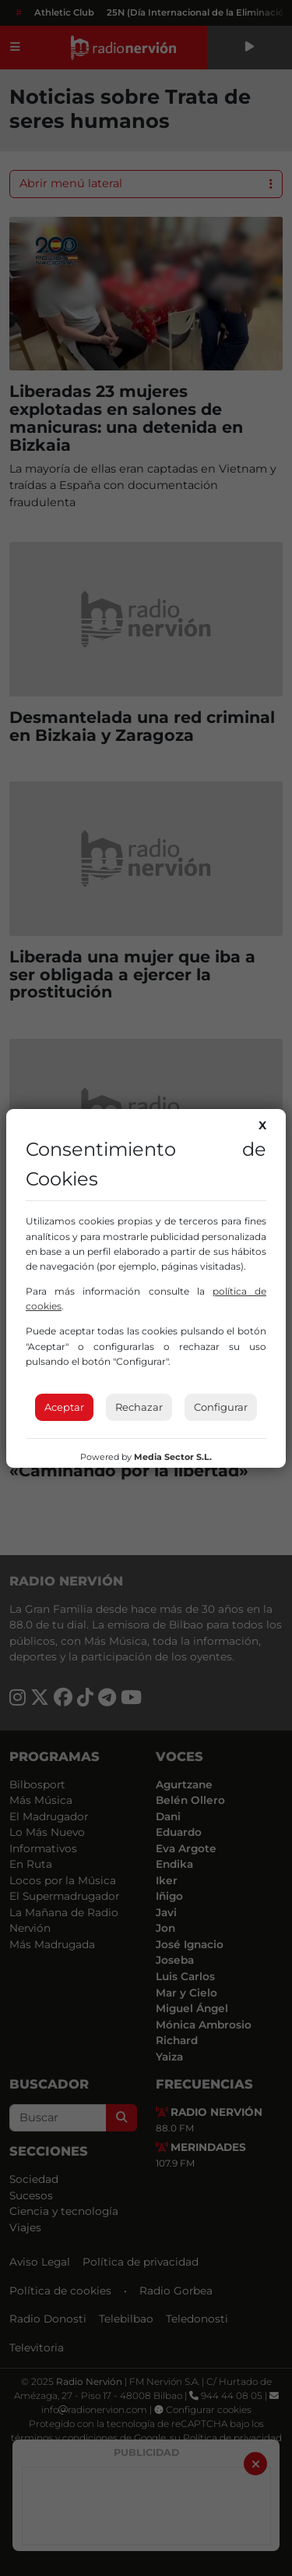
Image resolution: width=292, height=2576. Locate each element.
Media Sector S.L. (173, 1456)
